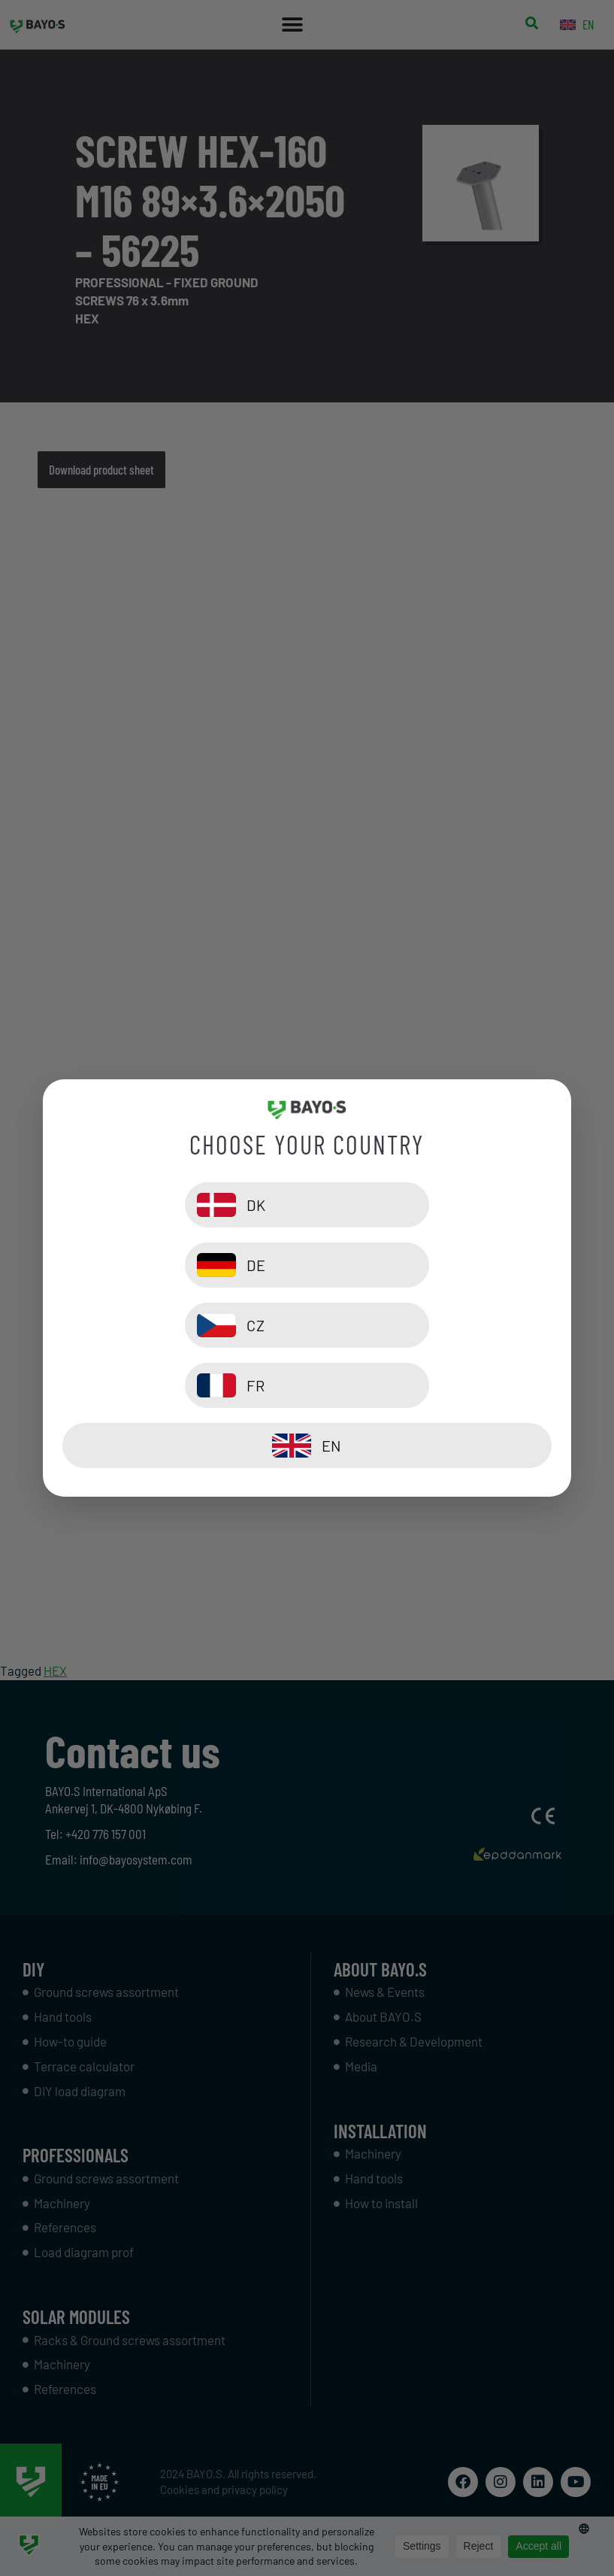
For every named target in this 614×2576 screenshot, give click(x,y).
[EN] (307, 1385)
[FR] (432, 1325)
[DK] (180, 1265)
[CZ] (180, 1325)
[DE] (432, 1265)
